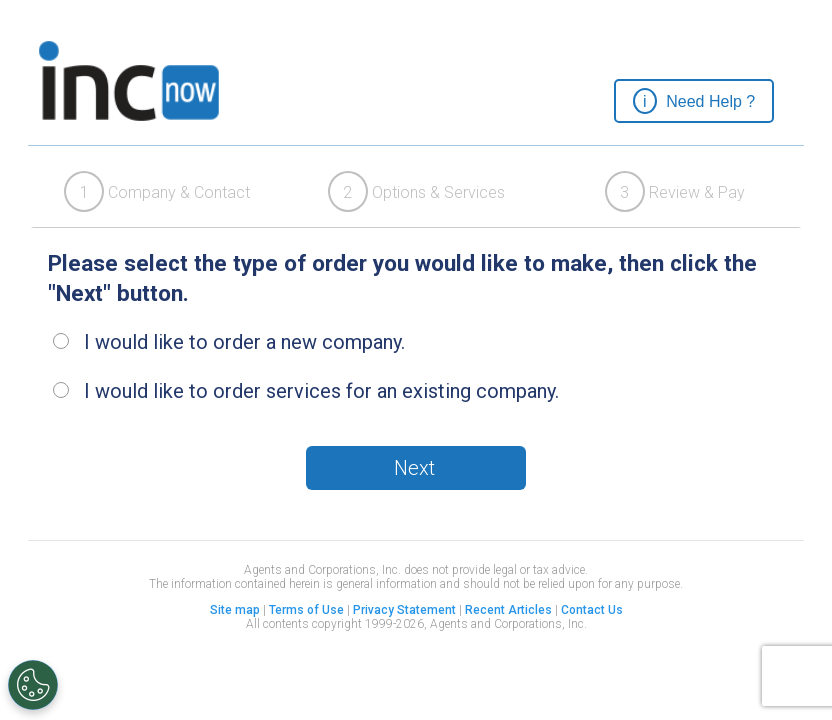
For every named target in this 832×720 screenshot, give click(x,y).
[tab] (157, 191)
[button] (694, 101)
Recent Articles (508, 610)
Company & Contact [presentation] (157, 191)
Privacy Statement (404, 610)
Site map (235, 610)
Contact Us (592, 610)
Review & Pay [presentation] (675, 191)
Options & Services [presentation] (416, 191)
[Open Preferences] (33, 685)
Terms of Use (306, 610)
